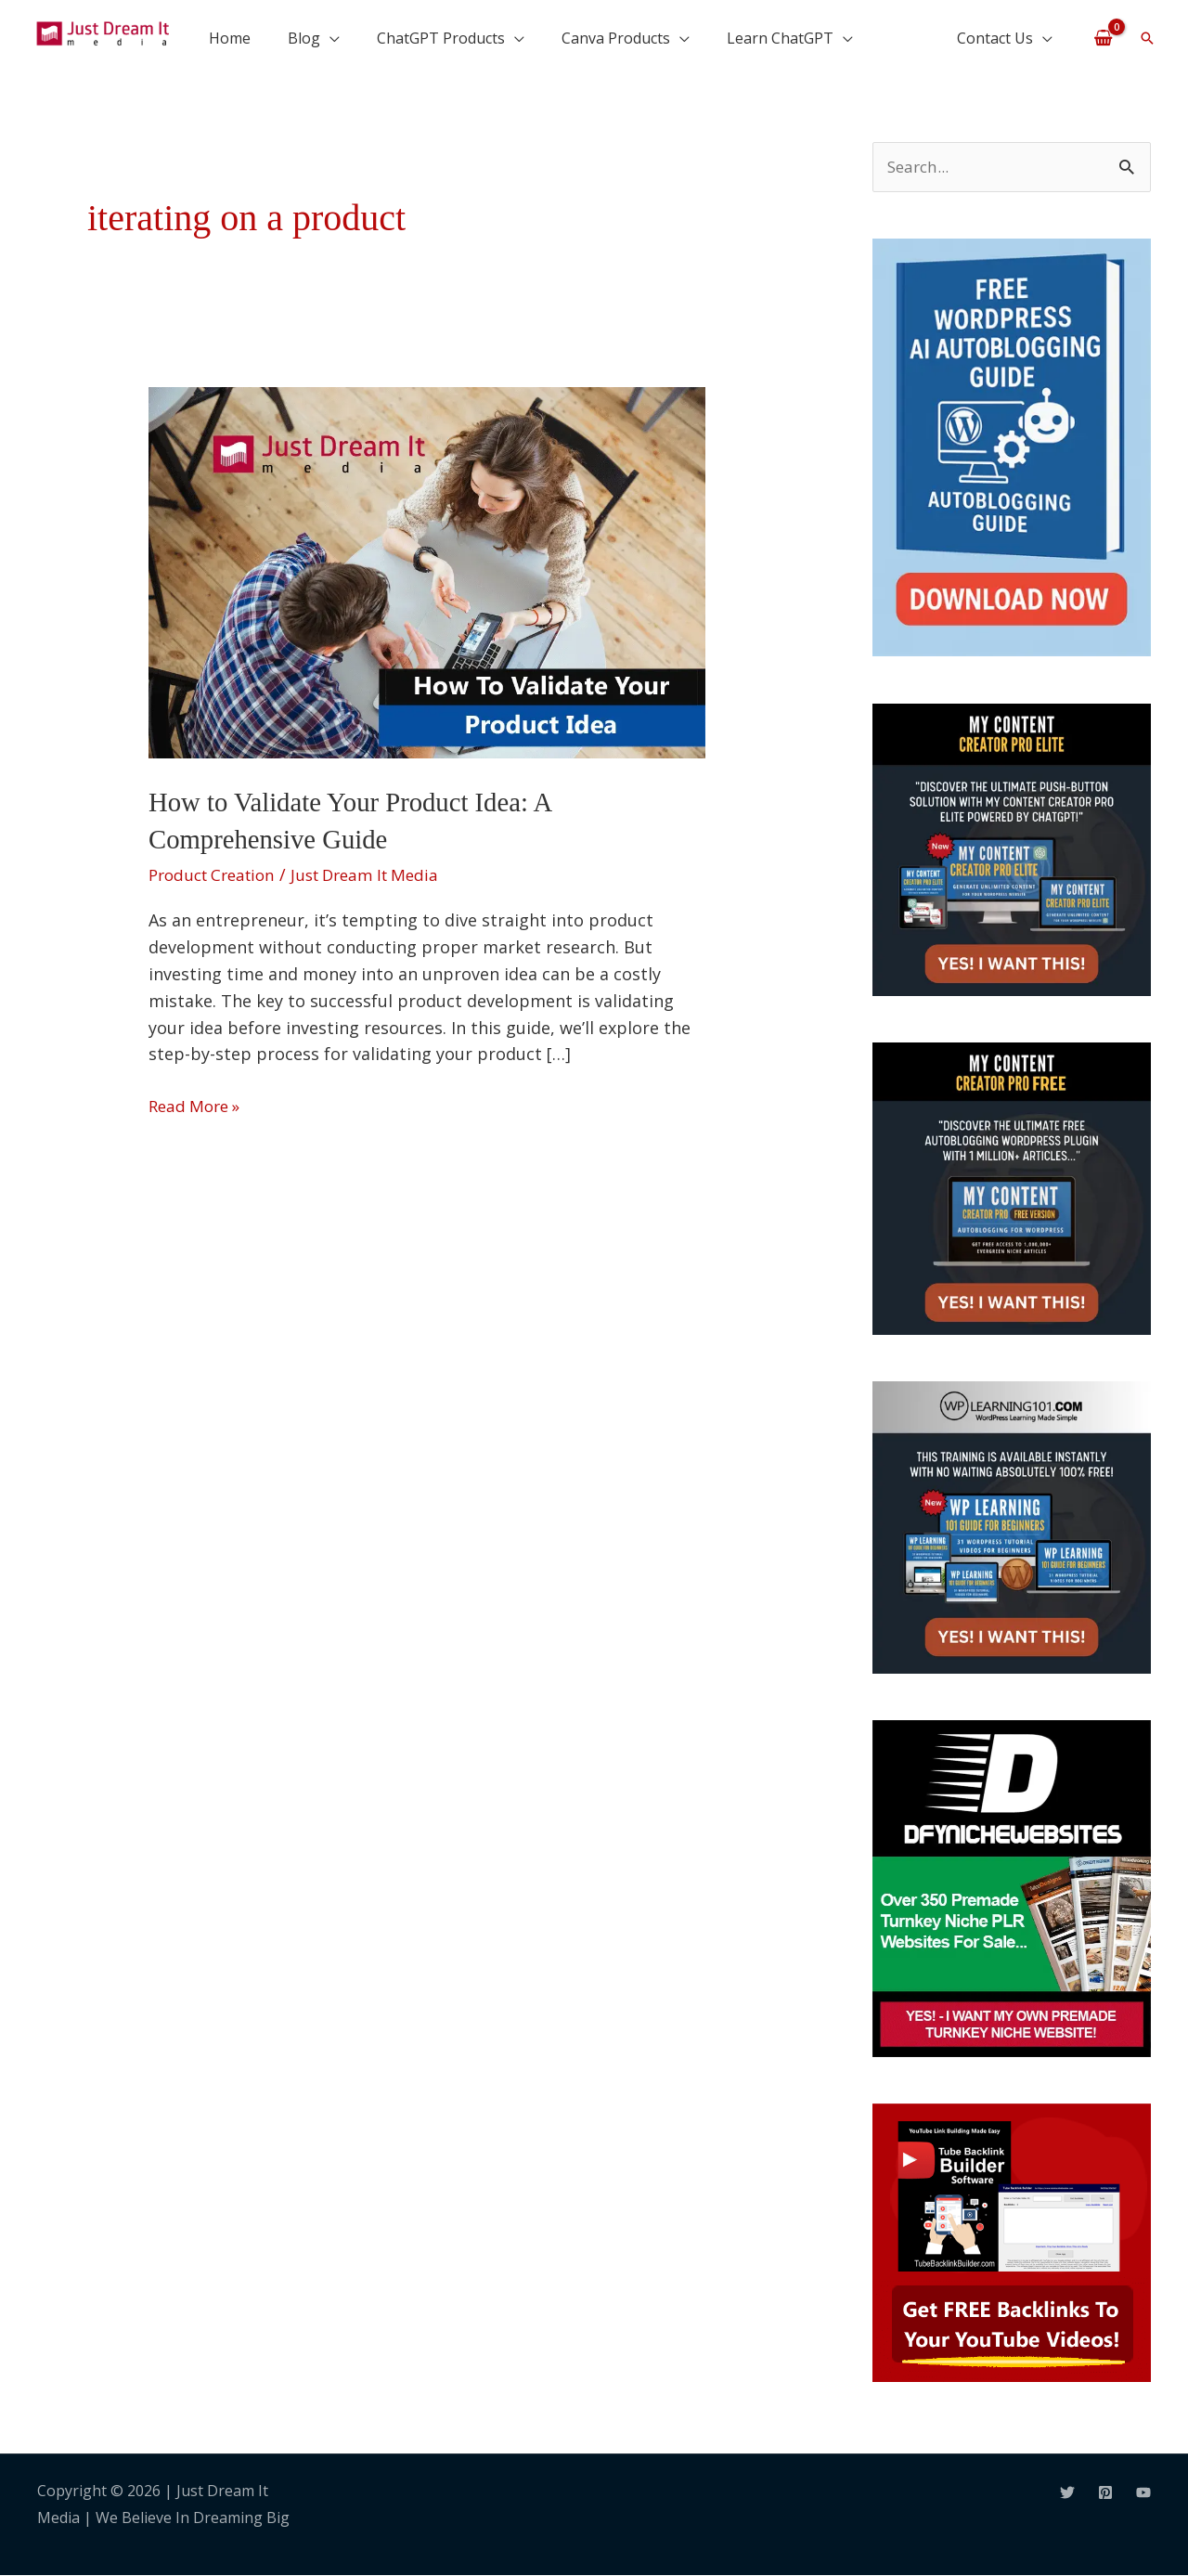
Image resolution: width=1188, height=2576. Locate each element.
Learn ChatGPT (780, 38)
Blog (304, 38)
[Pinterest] (1105, 2493)
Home (230, 38)
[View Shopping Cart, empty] (1103, 37)
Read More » (197, 1104)
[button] (1147, 38)
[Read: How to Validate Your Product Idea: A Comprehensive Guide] (426, 571)
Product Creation (217, 873)
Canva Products (616, 38)
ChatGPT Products (441, 38)
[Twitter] (1067, 2493)
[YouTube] (1143, 2493)
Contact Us (995, 38)
